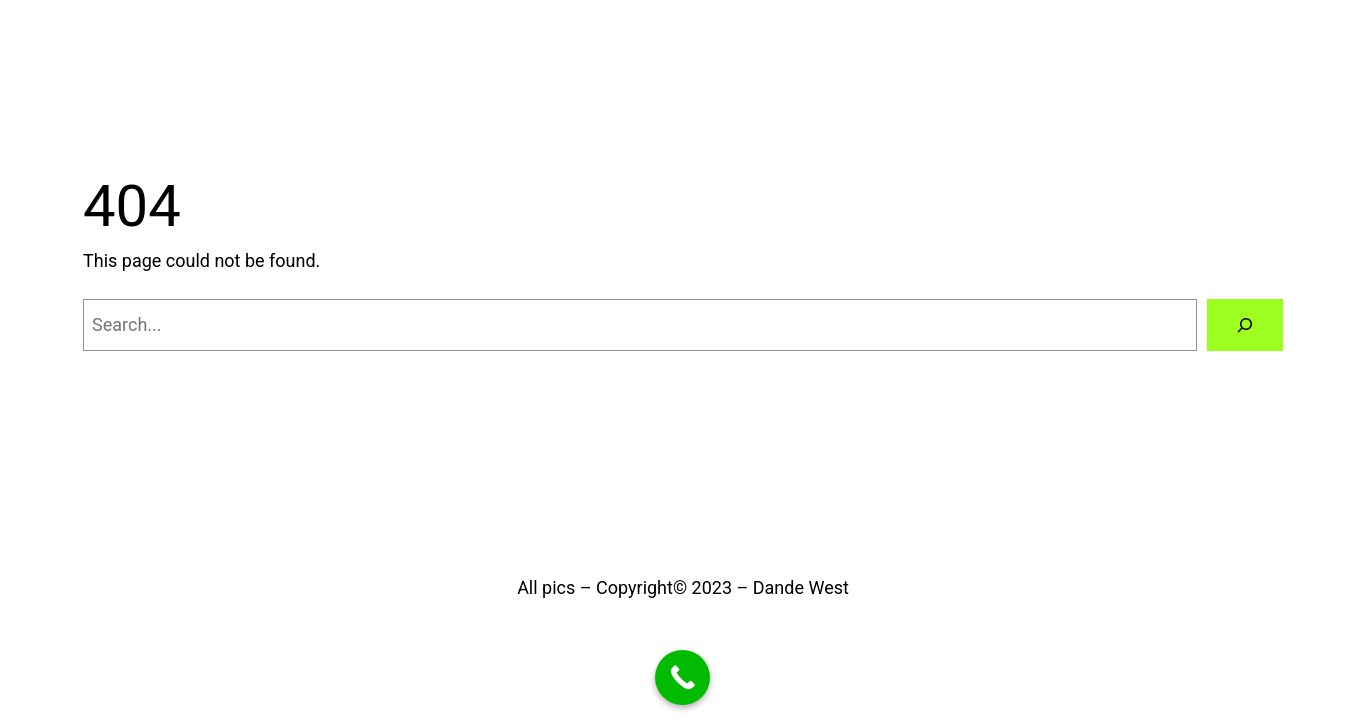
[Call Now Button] (682, 677)
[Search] (1245, 325)
